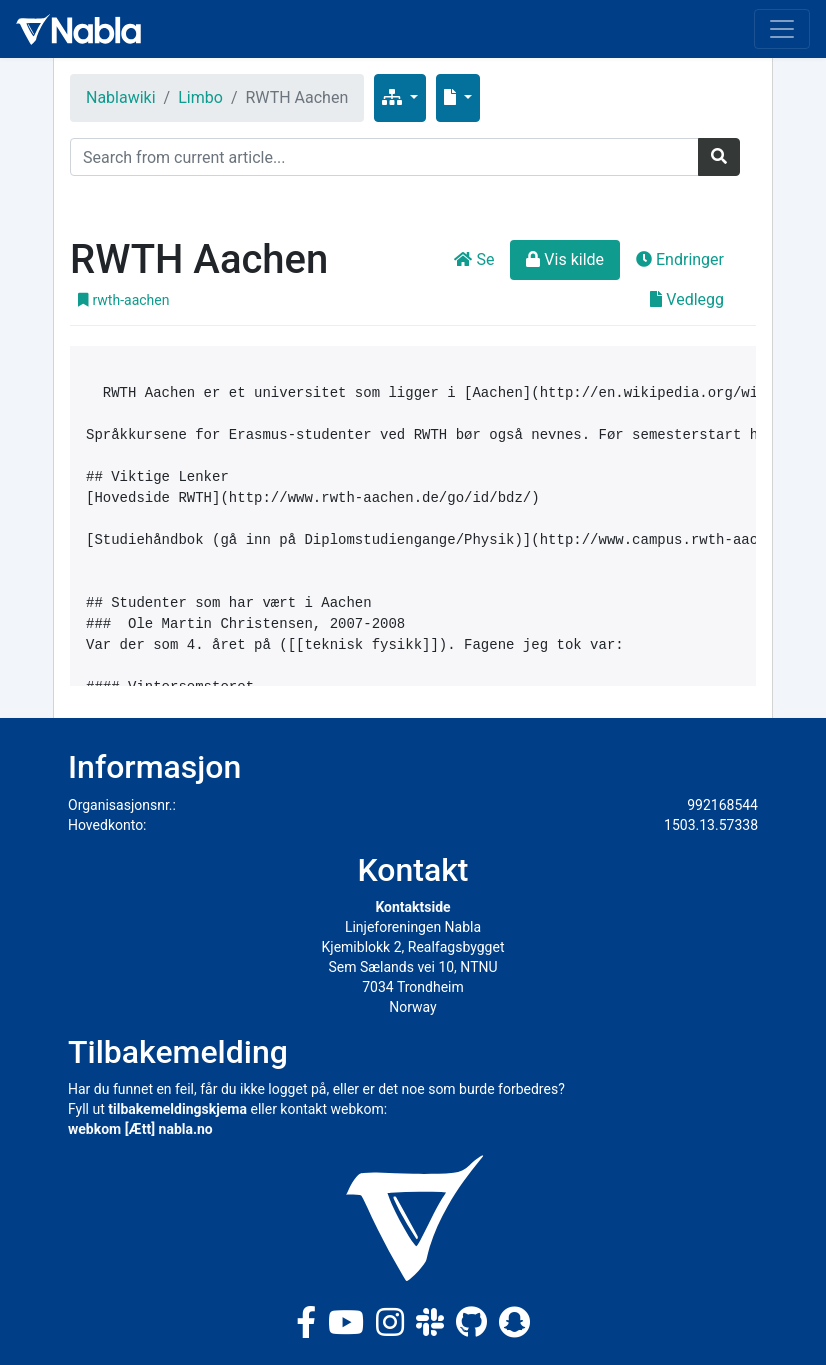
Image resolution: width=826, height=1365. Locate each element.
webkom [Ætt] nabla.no (140, 1129)
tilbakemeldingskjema (177, 1109)
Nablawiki (121, 97)
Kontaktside (412, 907)
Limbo (200, 97)
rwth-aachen (123, 300)
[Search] (384, 157)
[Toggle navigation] (782, 29)
